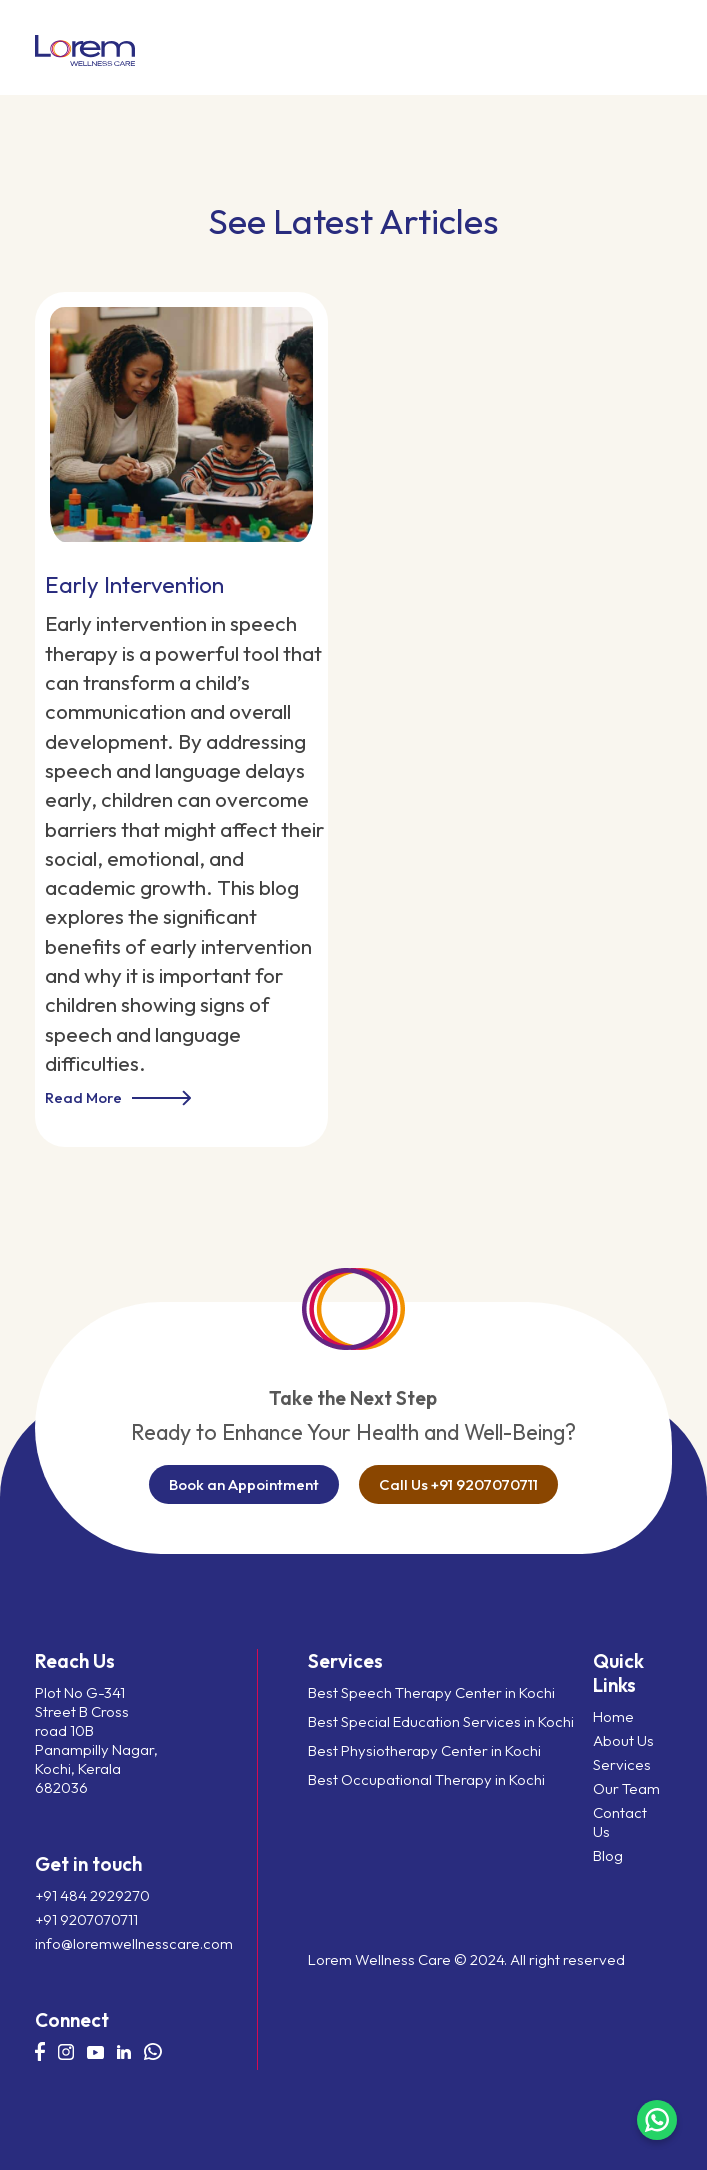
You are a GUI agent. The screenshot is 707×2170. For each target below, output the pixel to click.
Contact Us (620, 1822)
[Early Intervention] (181, 417)
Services (622, 1764)
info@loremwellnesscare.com (98, 1943)
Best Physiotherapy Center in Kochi (424, 1750)
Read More (118, 1097)
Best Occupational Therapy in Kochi (426, 1779)
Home (613, 1716)
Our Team (626, 1788)
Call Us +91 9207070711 (458, 1484)
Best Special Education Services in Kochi (441, 1721)
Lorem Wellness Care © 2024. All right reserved (466, 1959)
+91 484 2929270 (92, 1895)
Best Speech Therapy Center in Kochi (431, 1692)
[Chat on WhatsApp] (657, 2120)
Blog (608, 1855)
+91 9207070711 (86, 1919)
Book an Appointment (244, 1484)
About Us (623, 1740)
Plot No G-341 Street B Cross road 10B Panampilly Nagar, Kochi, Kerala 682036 (96, 1740)
